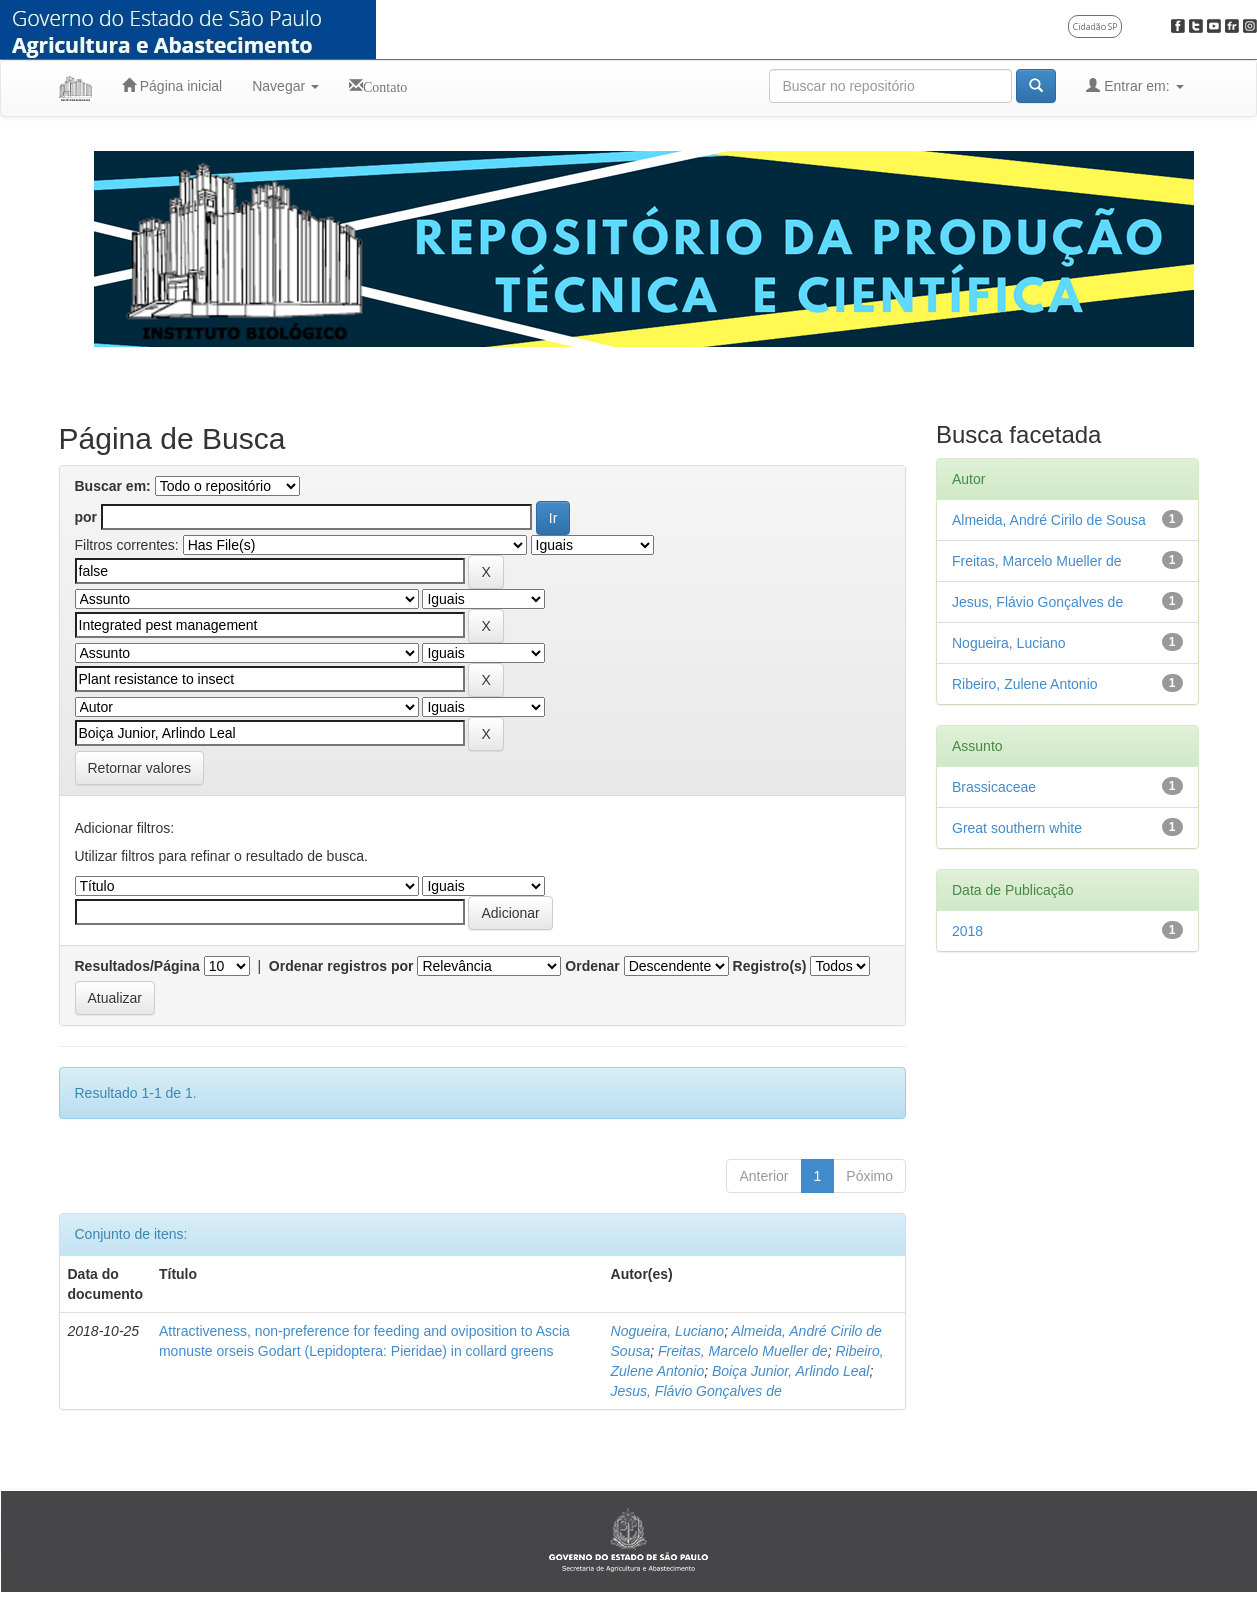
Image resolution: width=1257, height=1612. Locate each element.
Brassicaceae (994, 787)
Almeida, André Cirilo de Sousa (1049, 520)
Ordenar (592, 966)
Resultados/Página (137, 966)
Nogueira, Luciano (668, 1331)
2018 (967, 931)
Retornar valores (140, 768)
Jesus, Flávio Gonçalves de (696, 1391)
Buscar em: (113, 486)
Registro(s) (770, 966)
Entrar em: (1134, 85)
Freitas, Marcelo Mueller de (743, 1351)
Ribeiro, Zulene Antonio (1025, 684)
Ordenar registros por (341, 966)
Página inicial (172, 85)
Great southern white (1017, 828)
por (86, 517)
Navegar (285, 86)
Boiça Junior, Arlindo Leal (790, 1371)
